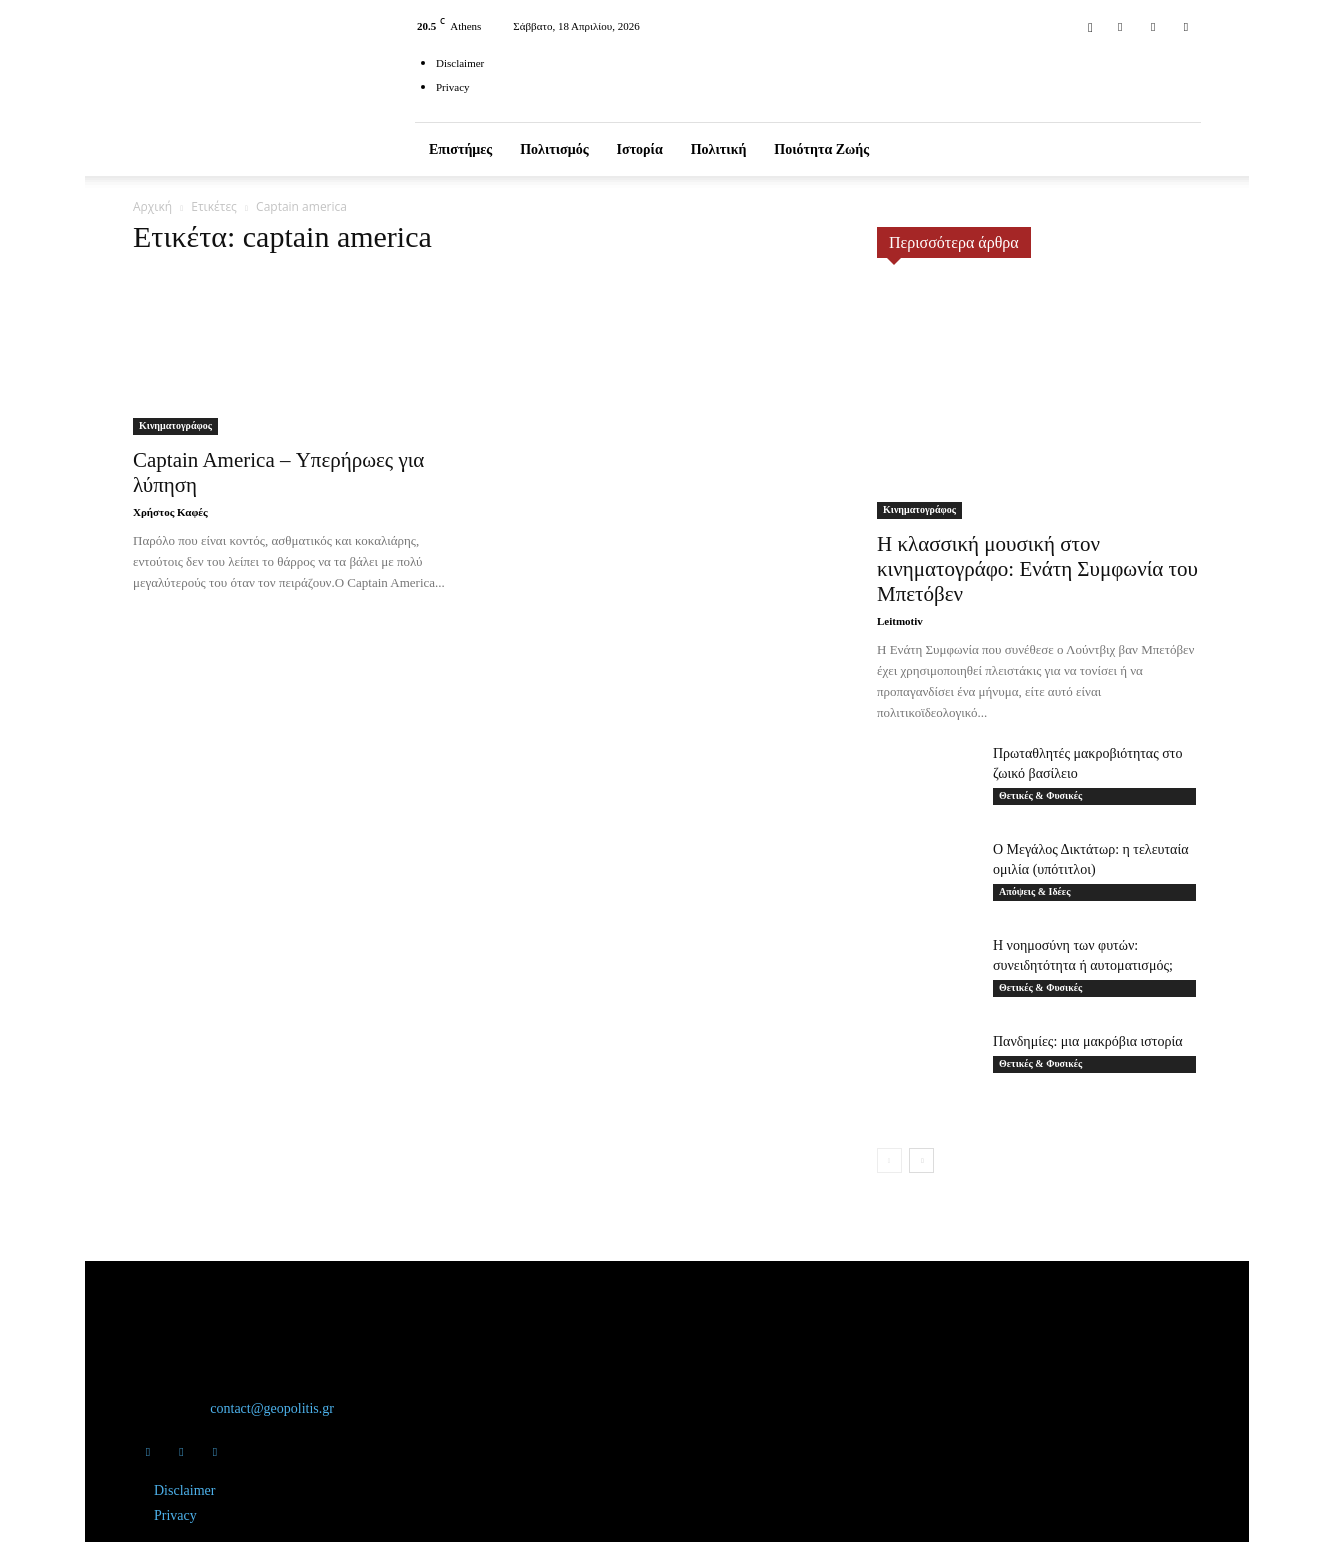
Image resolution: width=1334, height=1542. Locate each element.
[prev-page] (889, 1160)
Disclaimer (460, 63)
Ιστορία (640, 149)
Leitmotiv (900, 621)
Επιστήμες (460, 149)
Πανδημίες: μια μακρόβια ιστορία (1088, 1041)
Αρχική (152, 206)
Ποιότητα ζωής (821, 149)
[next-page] (921, 1160)
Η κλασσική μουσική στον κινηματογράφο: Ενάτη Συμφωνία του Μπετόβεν (1037, 569)
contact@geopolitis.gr (272, 1408)
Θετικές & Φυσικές (1040, 795)
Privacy (453, 87)
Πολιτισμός (554, 149)
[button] (1090, 25)
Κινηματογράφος (175, 425)
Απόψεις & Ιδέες (1034, 891)
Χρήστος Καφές (170, 512)
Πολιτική (719, 149)
